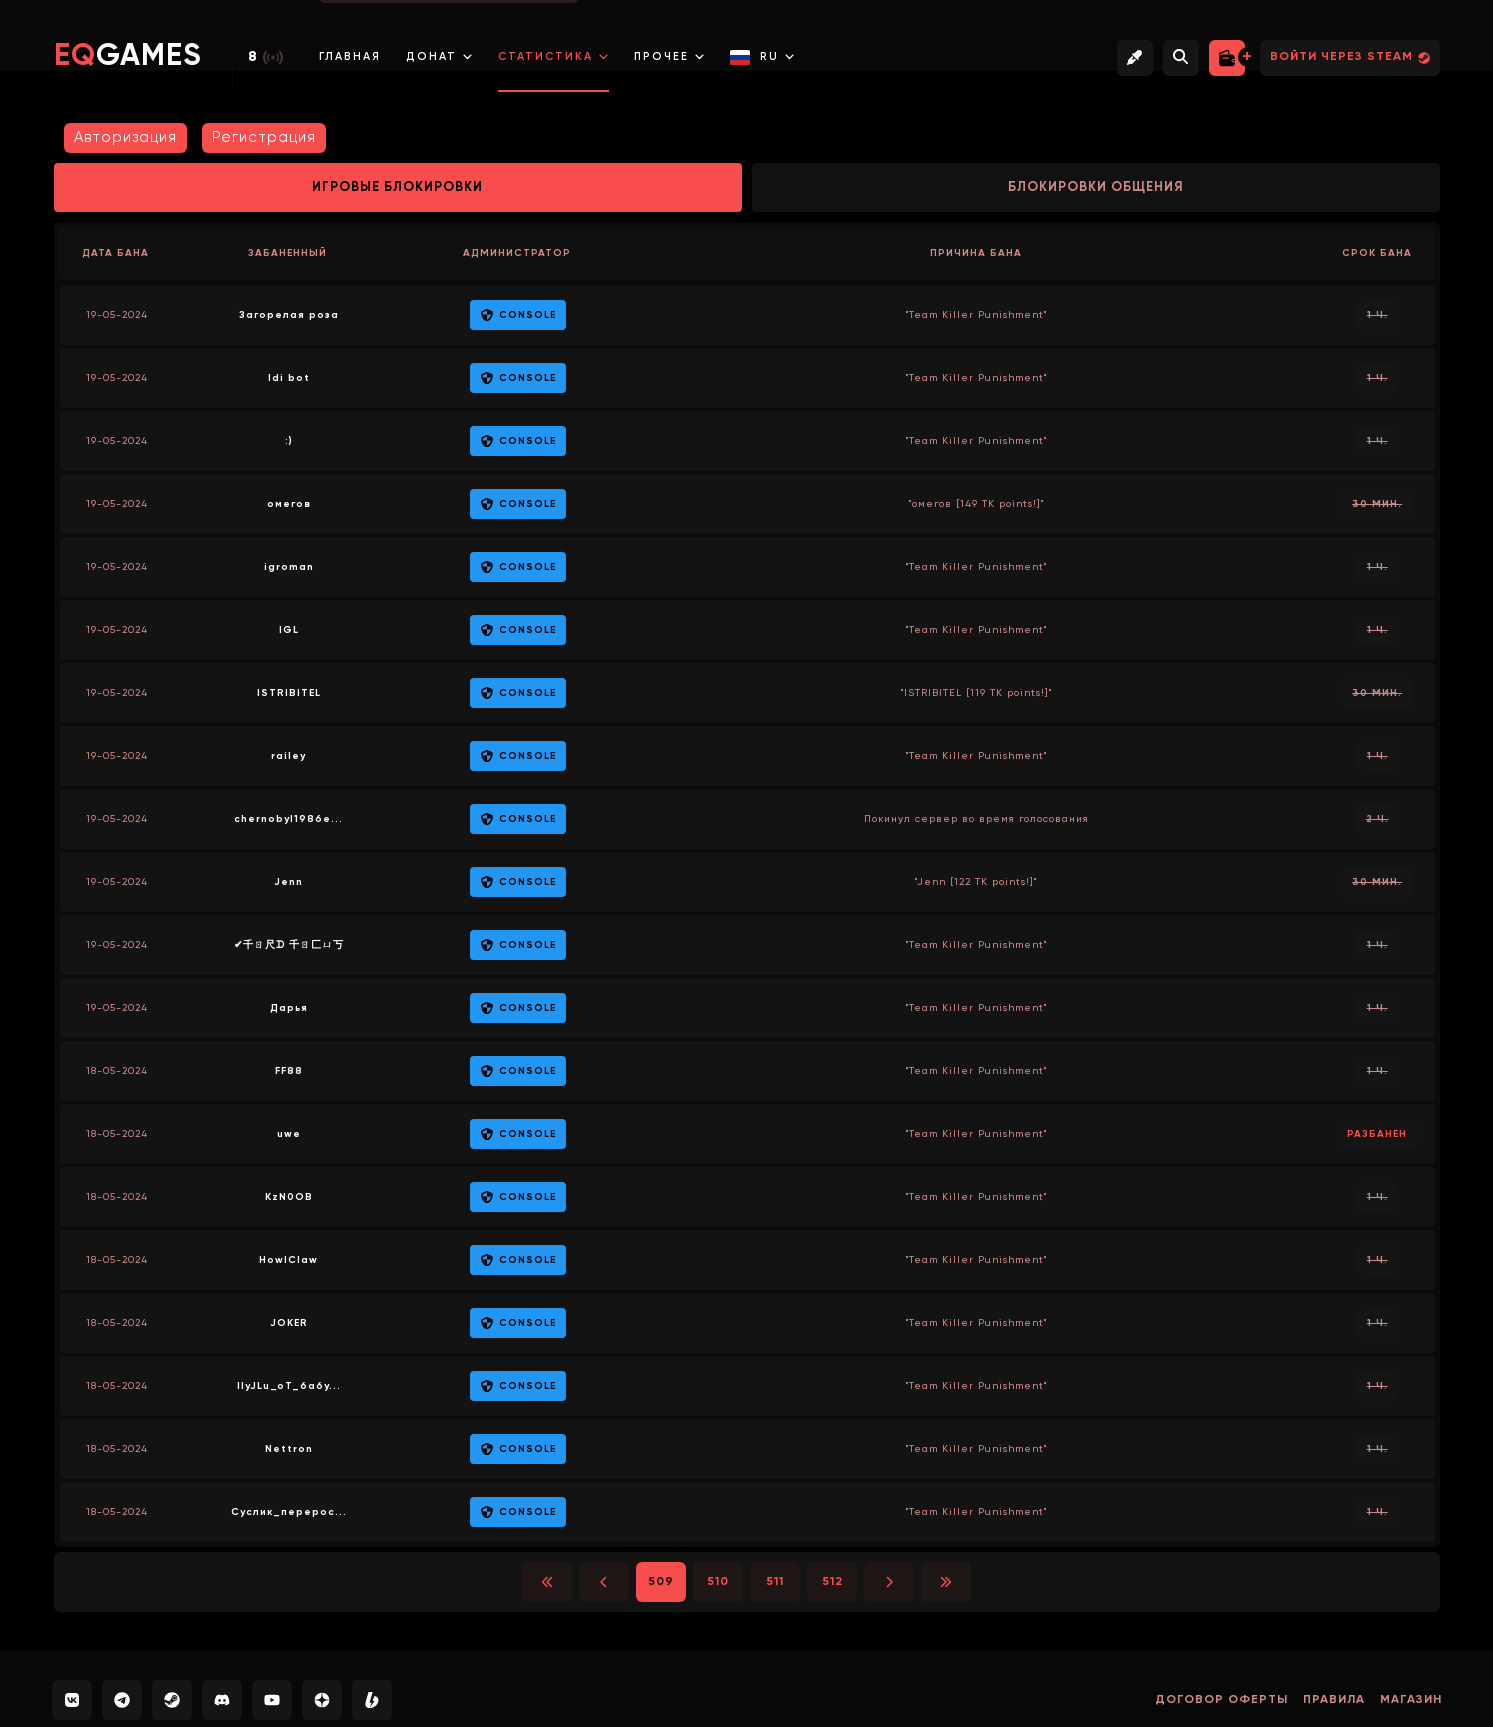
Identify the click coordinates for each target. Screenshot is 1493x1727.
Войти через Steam (1350, 57)
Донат (439, 57)
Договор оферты (1221, 1700)
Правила (1334, 1700)
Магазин (1411, 1700)
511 (775, 1582)
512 (832, 1582)
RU (762, 57)
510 (718, 1582)
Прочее (669, 57)
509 (661, 1582)
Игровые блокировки (397, 187)
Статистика (553, 57)
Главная (350, 56)
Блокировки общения (1096, 187)
